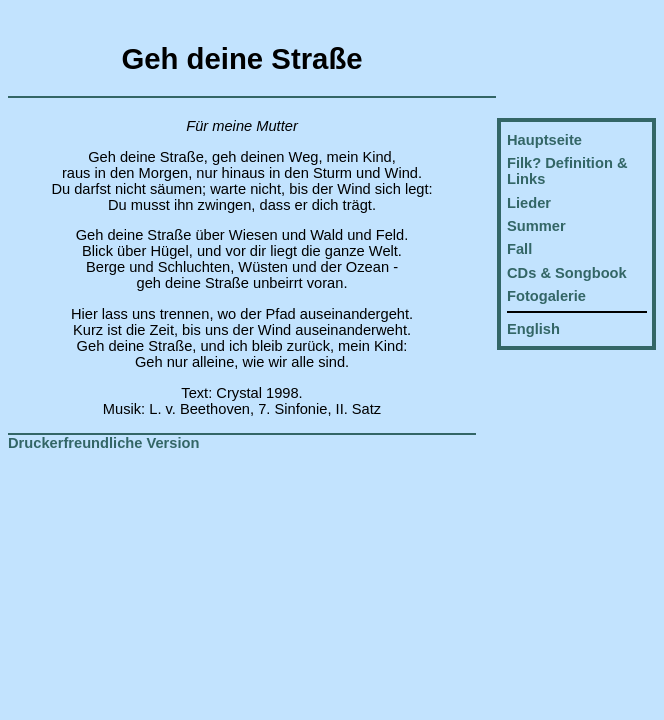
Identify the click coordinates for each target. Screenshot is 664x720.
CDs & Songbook (567, 273)
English (533, 329)
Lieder (529, 203)
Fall (519, 249)
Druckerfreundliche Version (103, 443)
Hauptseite (544, 140)
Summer (536, 226)
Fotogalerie (546, 296)
